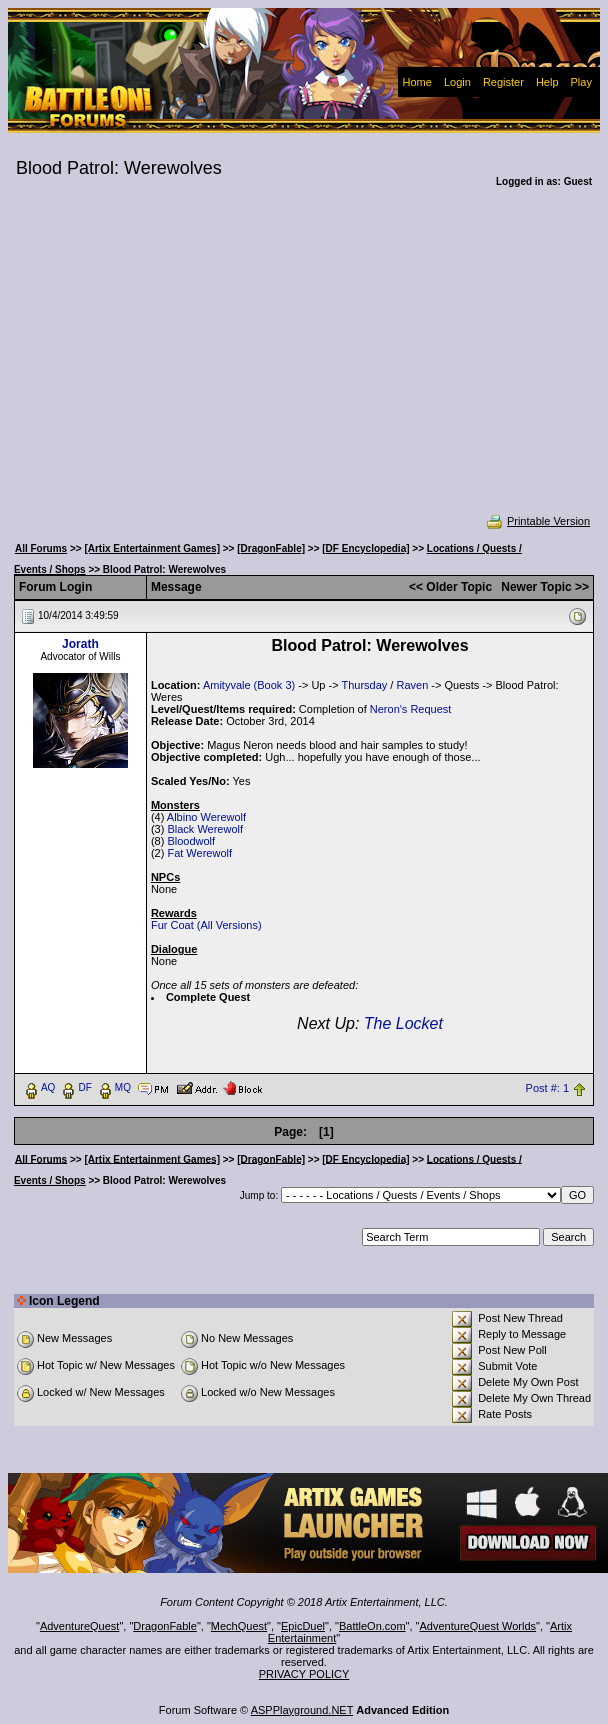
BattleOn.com (372, 1626)
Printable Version (537, 521)
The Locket (403, 1023)
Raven (412, 685)
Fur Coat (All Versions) (206, 925)
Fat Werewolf (199, 853)
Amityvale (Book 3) (249, 685)
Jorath (80, 644)
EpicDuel (303, 1626)
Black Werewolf (205, 829)
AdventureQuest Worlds (478, 1626)
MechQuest (239, 1626)
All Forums (41, 548)
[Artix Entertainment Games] (152, 548)
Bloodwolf (191, 841)
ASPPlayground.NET (302, 1710)
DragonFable (165, 1626)
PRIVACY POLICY (304, 1674)
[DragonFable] (271, 548)
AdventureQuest (80, 1626)
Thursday (364, 685)
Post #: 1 (547, 1088)
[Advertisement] (304, 364)
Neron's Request (411, 709)
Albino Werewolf (206, 817)
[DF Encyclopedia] (365, 548)
